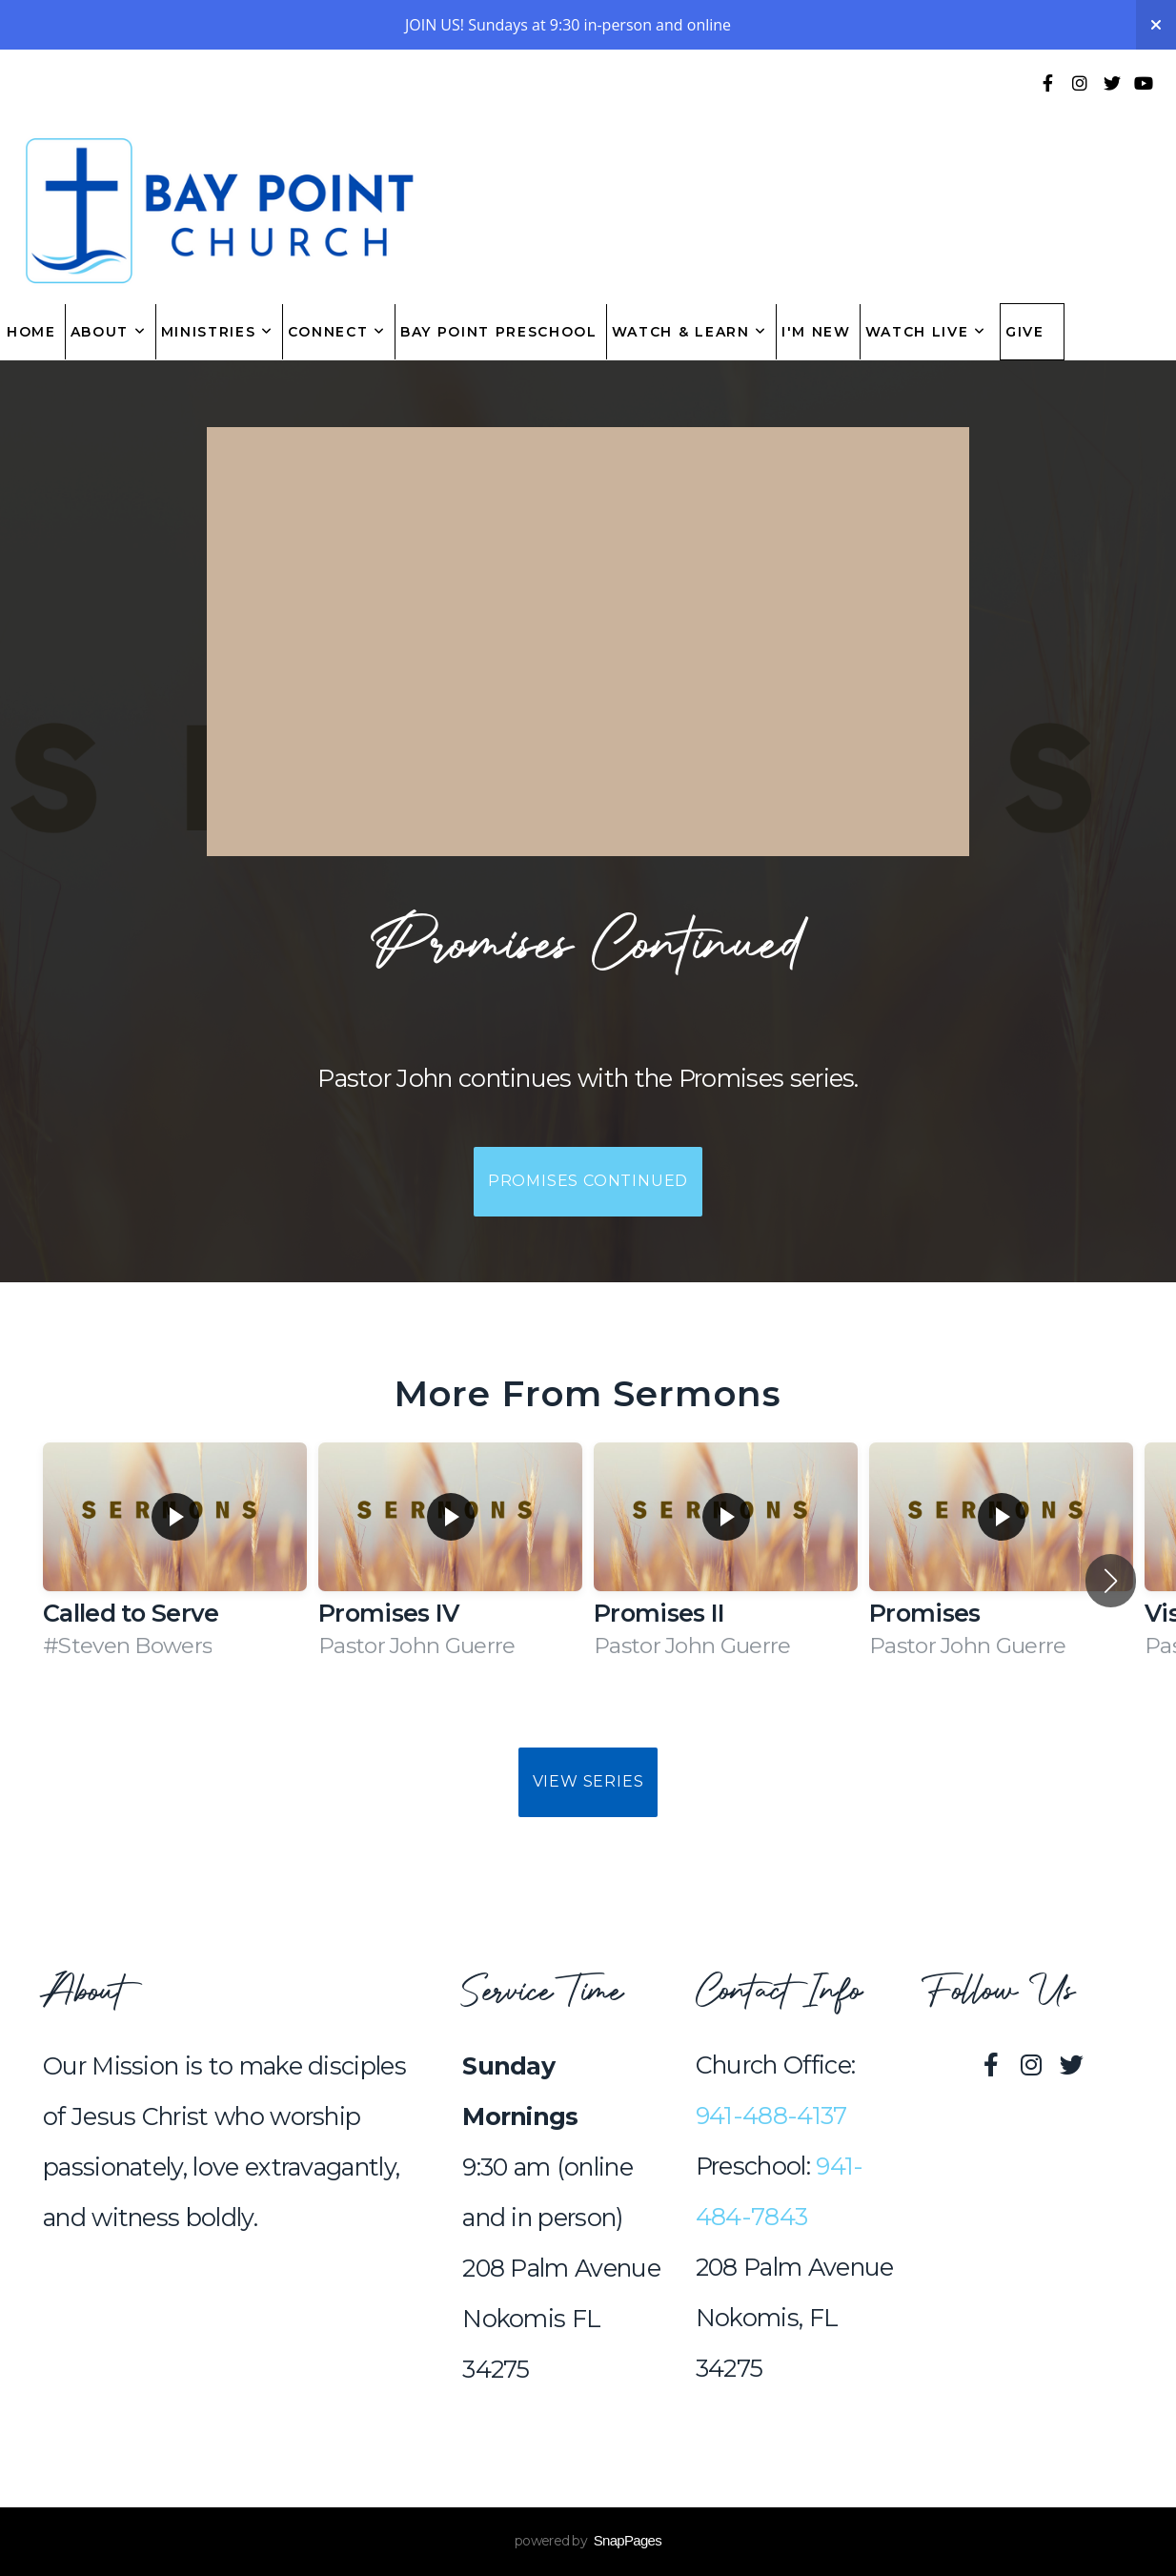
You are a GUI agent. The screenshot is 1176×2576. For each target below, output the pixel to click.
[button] (1111, 1581)
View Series (588, 1781)
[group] (175, 1562)
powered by (588, 2540)
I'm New (816, 331)
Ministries (217, 331)
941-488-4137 (771, 2115)
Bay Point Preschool (499, 331)
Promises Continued (588, 1181)
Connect (337, 331)
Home (31, 331)
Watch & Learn (689, 331)
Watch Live (925, 331)
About (109, 331)
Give (1024, 331)
